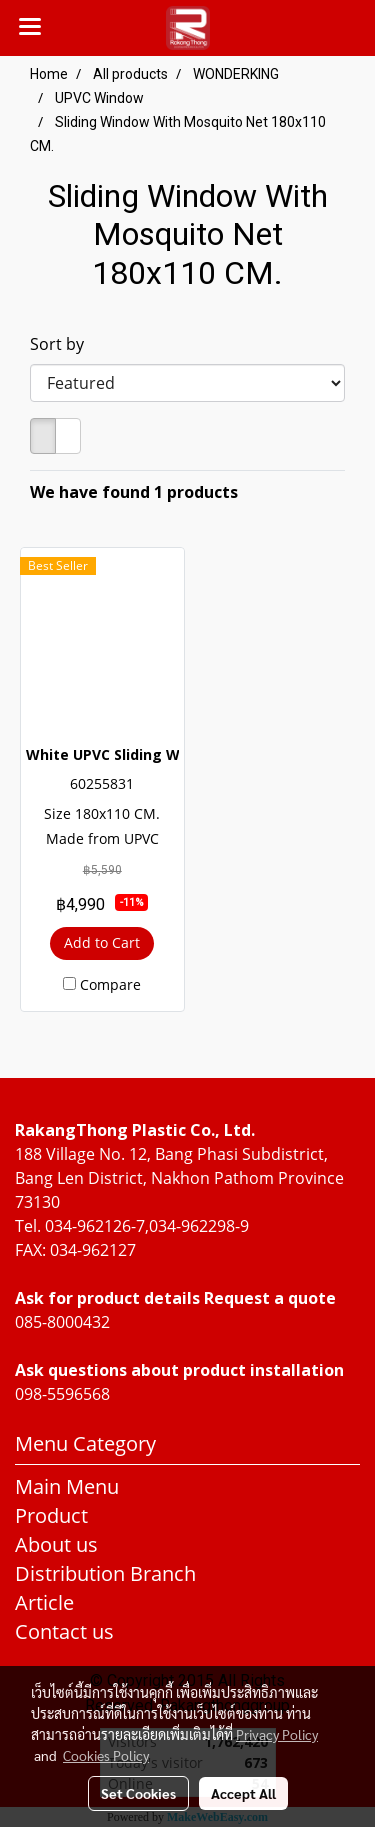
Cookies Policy (106, 1755)
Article (44, 1602)
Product (51, 1515)
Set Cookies (138, 1793)
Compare (110, 984)
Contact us (64, 1631)
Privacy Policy (277, 1734)
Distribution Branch (105, 1573)
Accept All (243, 1793)
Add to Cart (102, 942)
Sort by (63, 344)
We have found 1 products (134, 492)
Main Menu (67, 1486)
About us (56, 1544)
